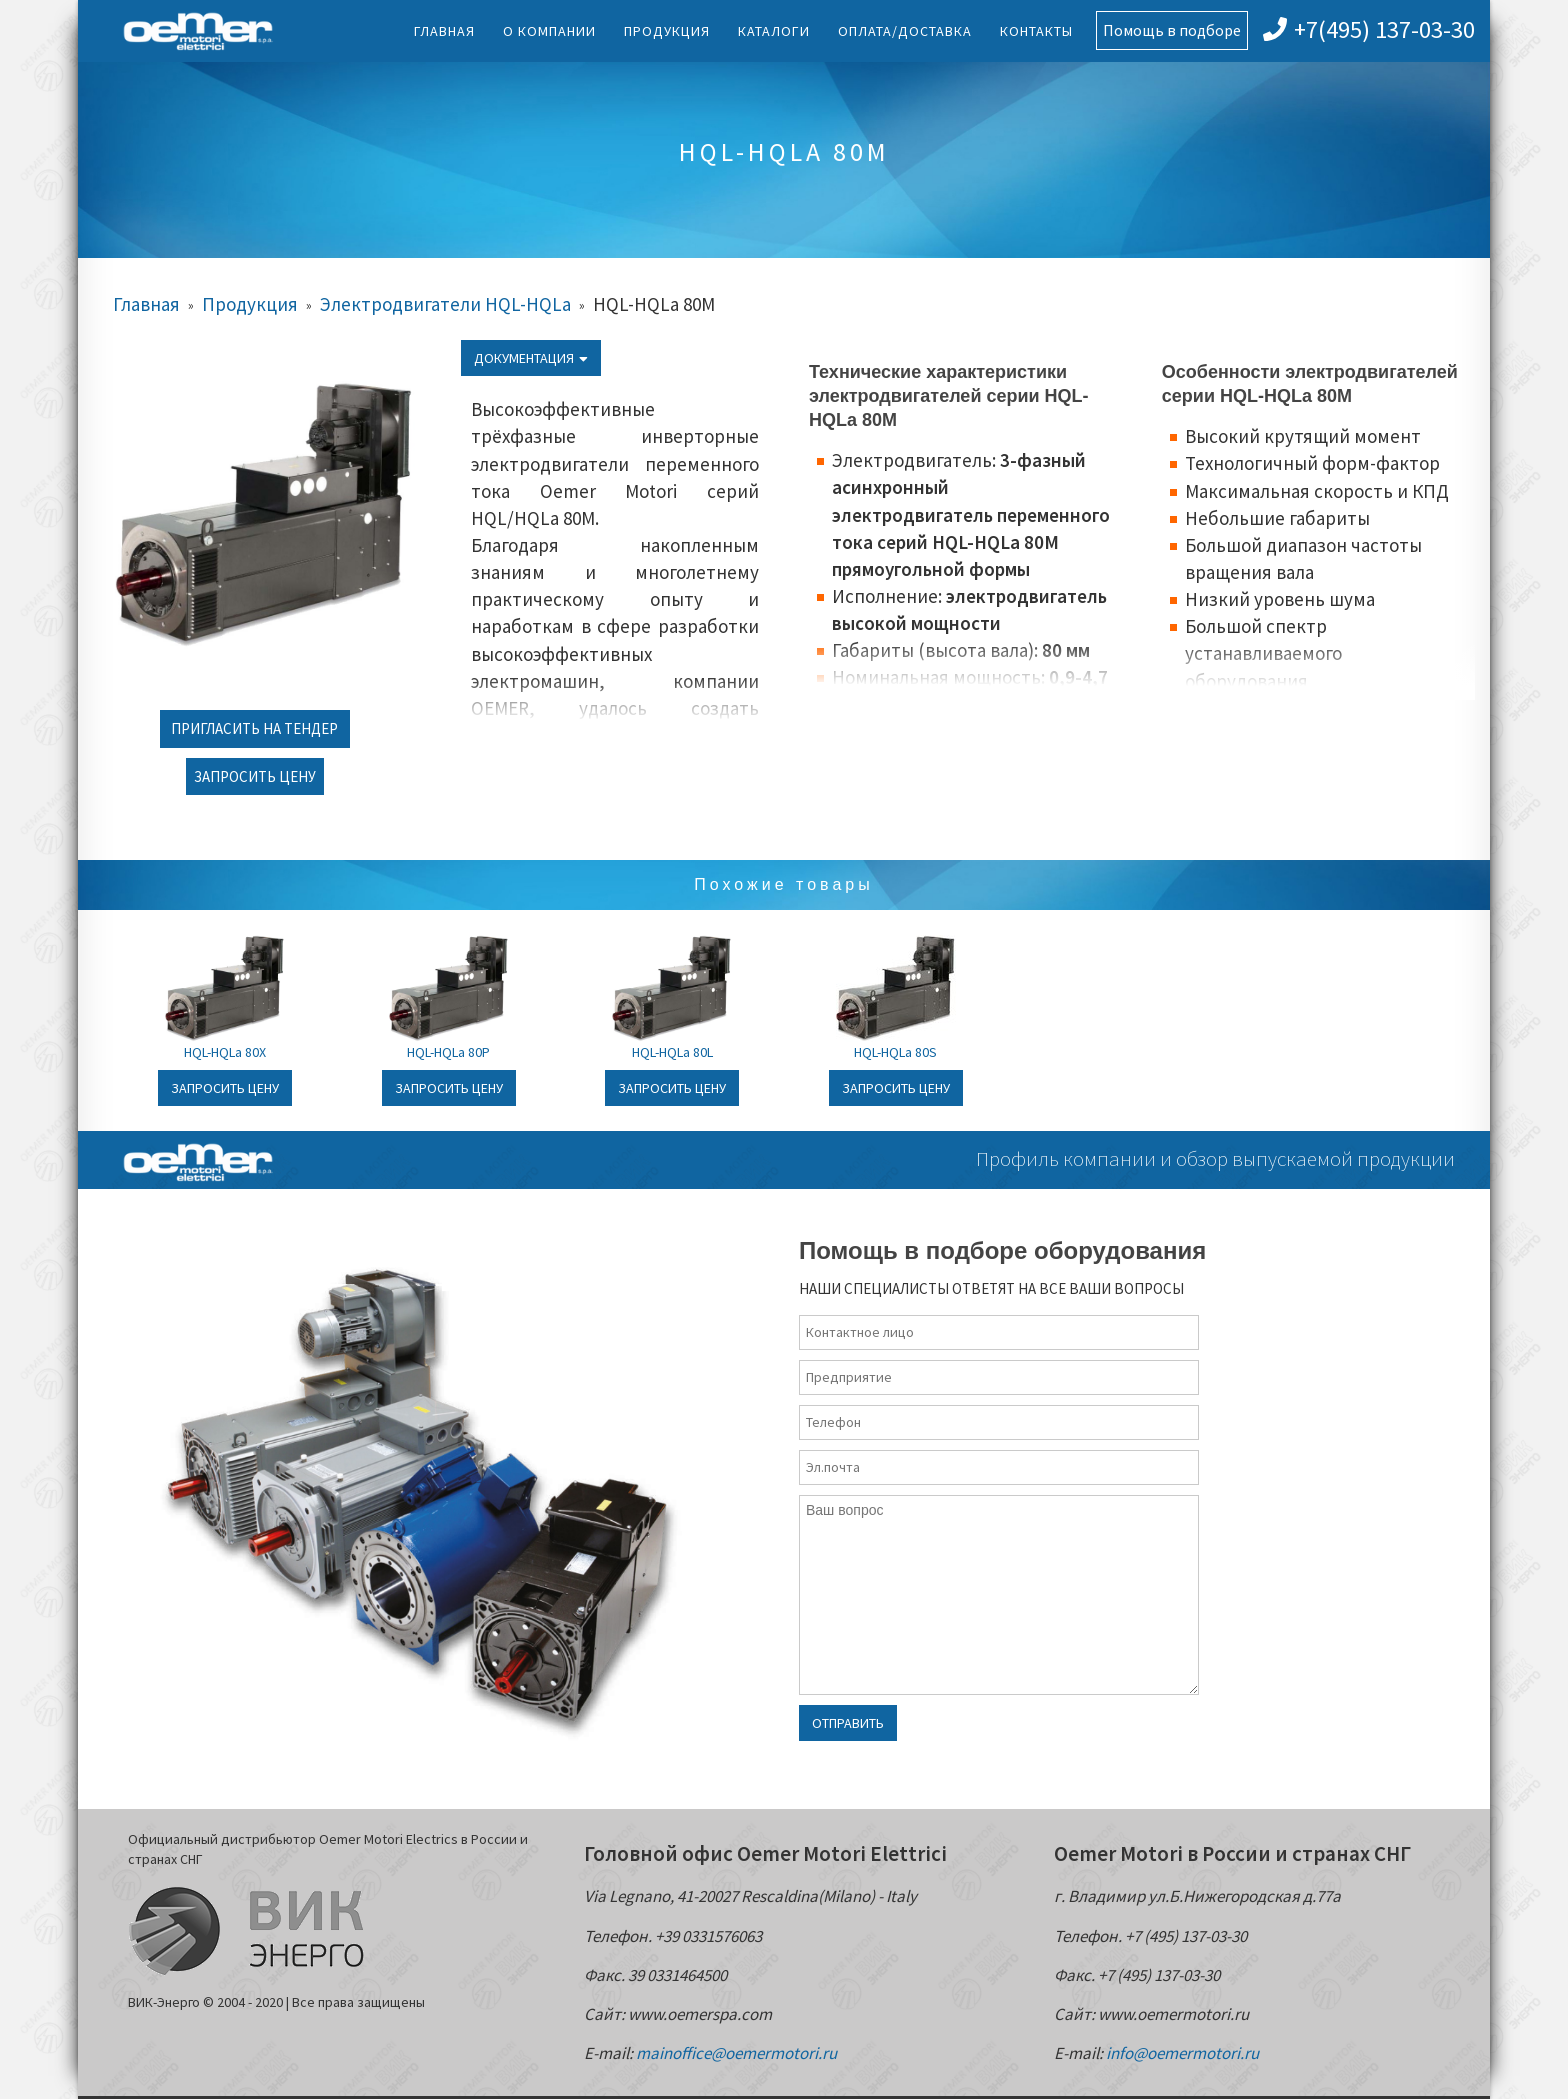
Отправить (848, 1723)
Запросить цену (255, 776)
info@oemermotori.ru (1182, 2053)
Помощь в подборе (1172, 30)
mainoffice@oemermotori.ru (736, 2053)
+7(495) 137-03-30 (1369, 29)
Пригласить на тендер (254, 728)
